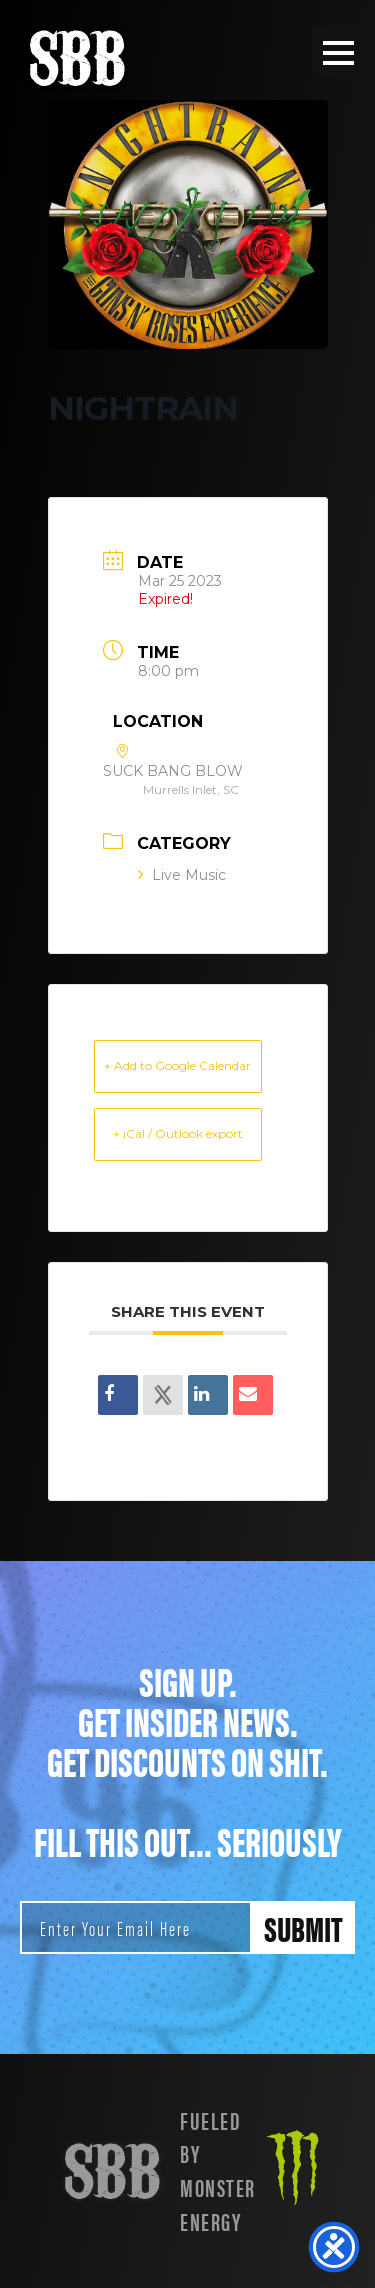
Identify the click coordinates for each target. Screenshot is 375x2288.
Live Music (182, 875)
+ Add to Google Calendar (177, 1065)
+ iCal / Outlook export (178, 1133)
